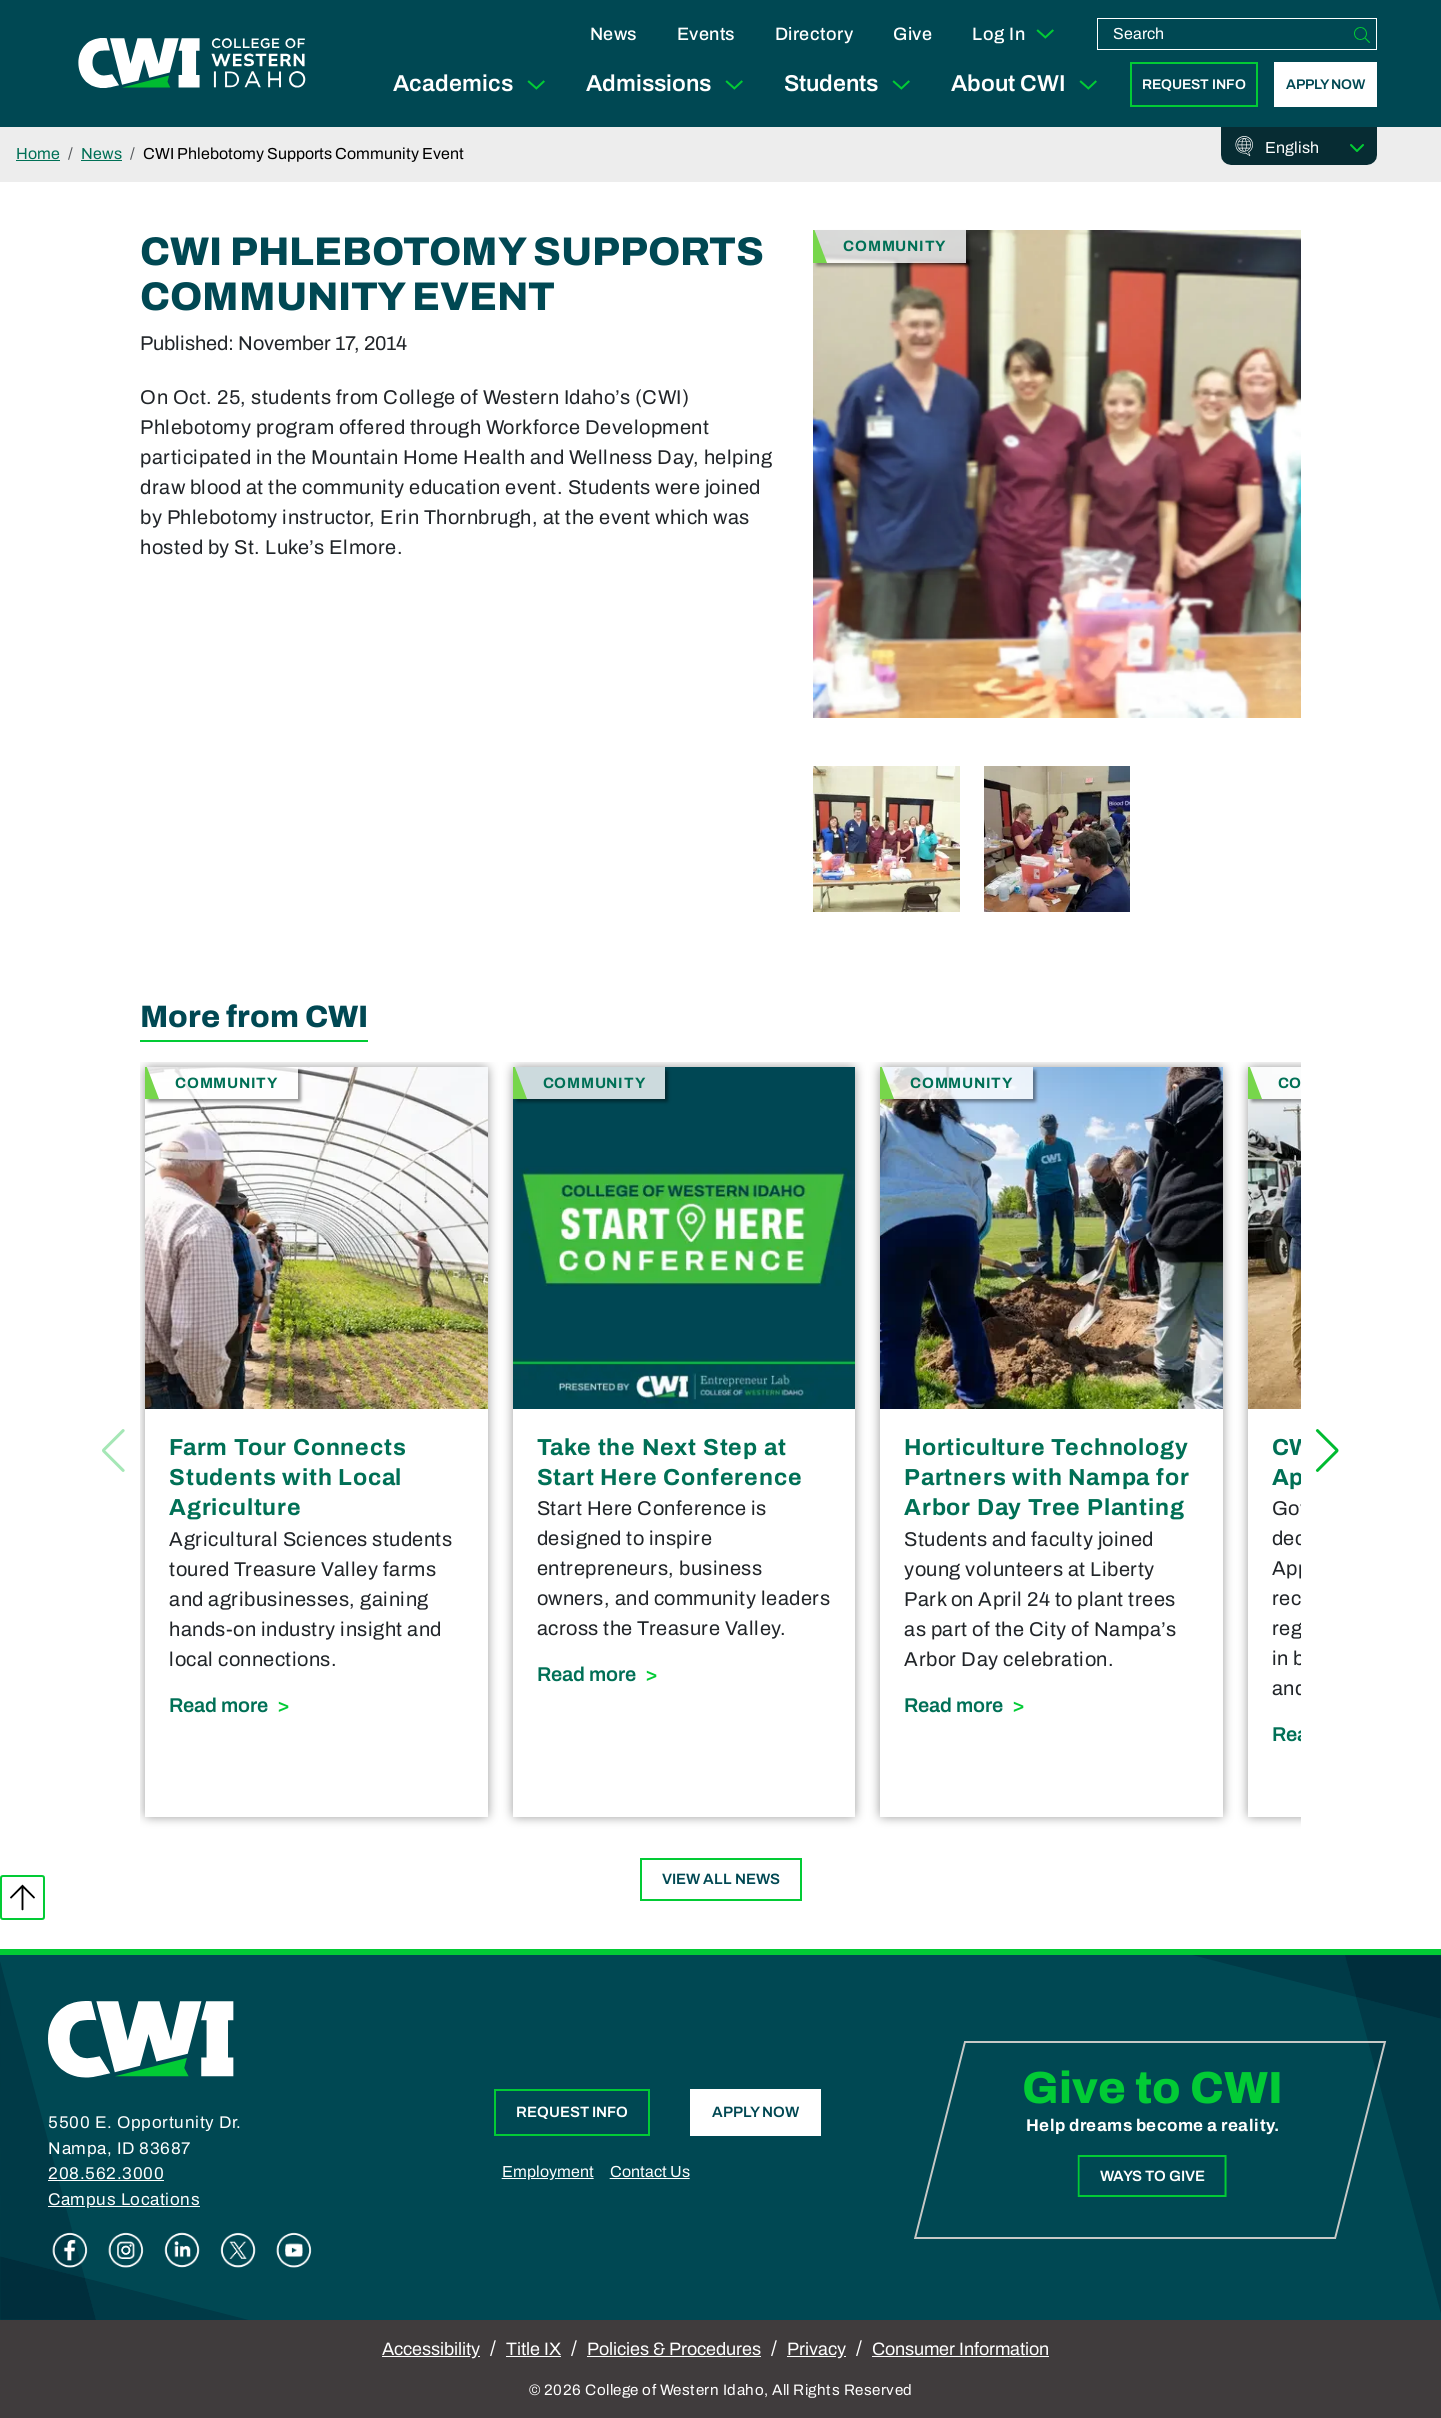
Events (706, 34)
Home (38, 153)
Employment (548, 2171)
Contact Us (650, 2171)
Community (894, 244)
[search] (1223, 34)
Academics (473, 84)
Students (851, 84)
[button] (1327, 1451)
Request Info (1194, 84)
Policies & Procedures (674, 2349)
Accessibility (431, 2349)
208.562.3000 (106, 2173)
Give (912, 34)
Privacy (816, 2349)
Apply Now (1325, 84)
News (613, 34)
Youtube (294, 2250)
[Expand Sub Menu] (536, 84)
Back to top (22, 1897)
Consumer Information (960, 2349)
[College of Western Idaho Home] (192, 63)
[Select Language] (1315, 148)
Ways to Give (1152, 2176)
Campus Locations (124, 2199)
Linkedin (182, 2250)
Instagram (126, 2250)
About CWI (1028, 84)
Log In (1014, 34)
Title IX (533, 2349)
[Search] (1362, 34)
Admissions (669, 84)
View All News (721, 1879)
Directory (814, 34)
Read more (316, 1703)
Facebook (70, 2250)
